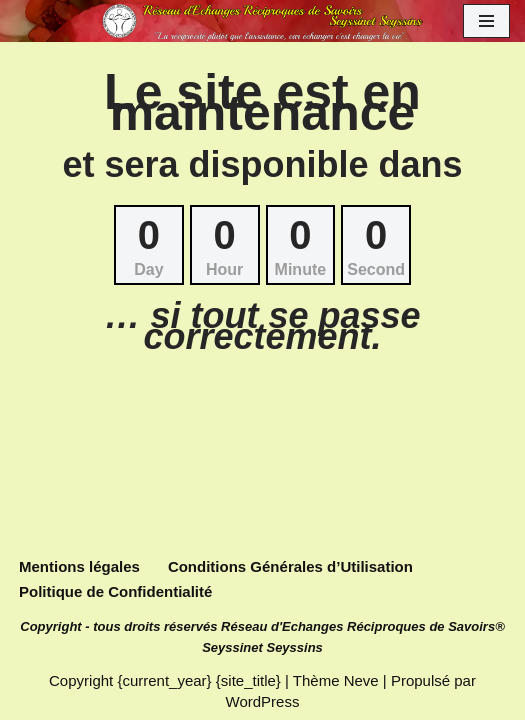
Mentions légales (79, 566)
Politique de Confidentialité (115, 591)
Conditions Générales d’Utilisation (290, 566)
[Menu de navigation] (486, 21)
